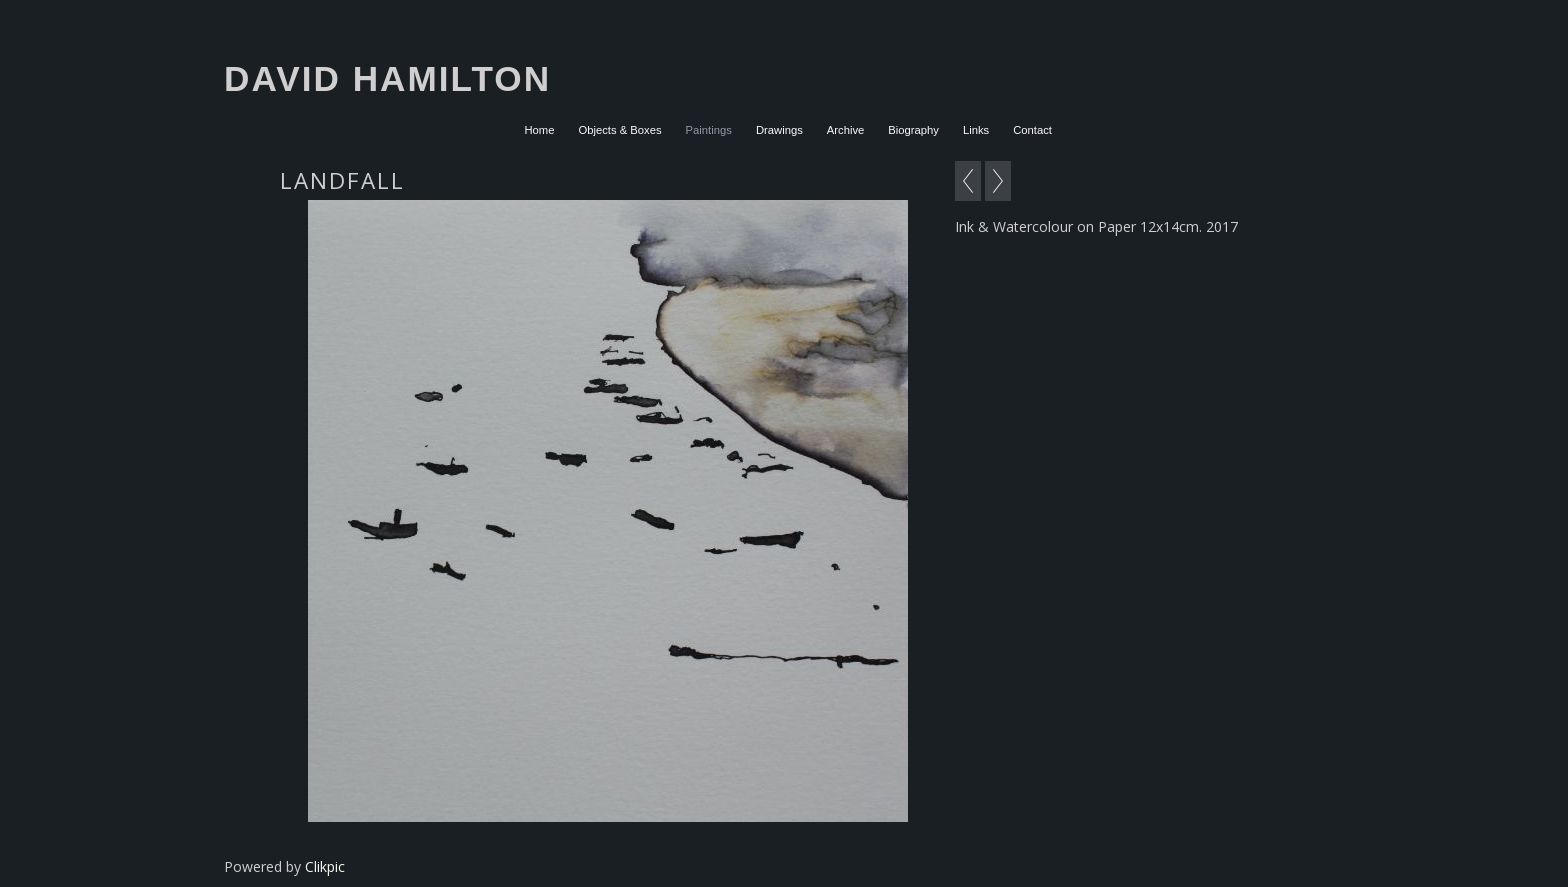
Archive (846, 130)
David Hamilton (387, 78)
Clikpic (325, 866)
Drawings (779, 130)
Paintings (709, 130)
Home (539, 130)
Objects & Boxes (619, 130)
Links (976, 130)
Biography (913, 130)
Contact (1032, 130)
